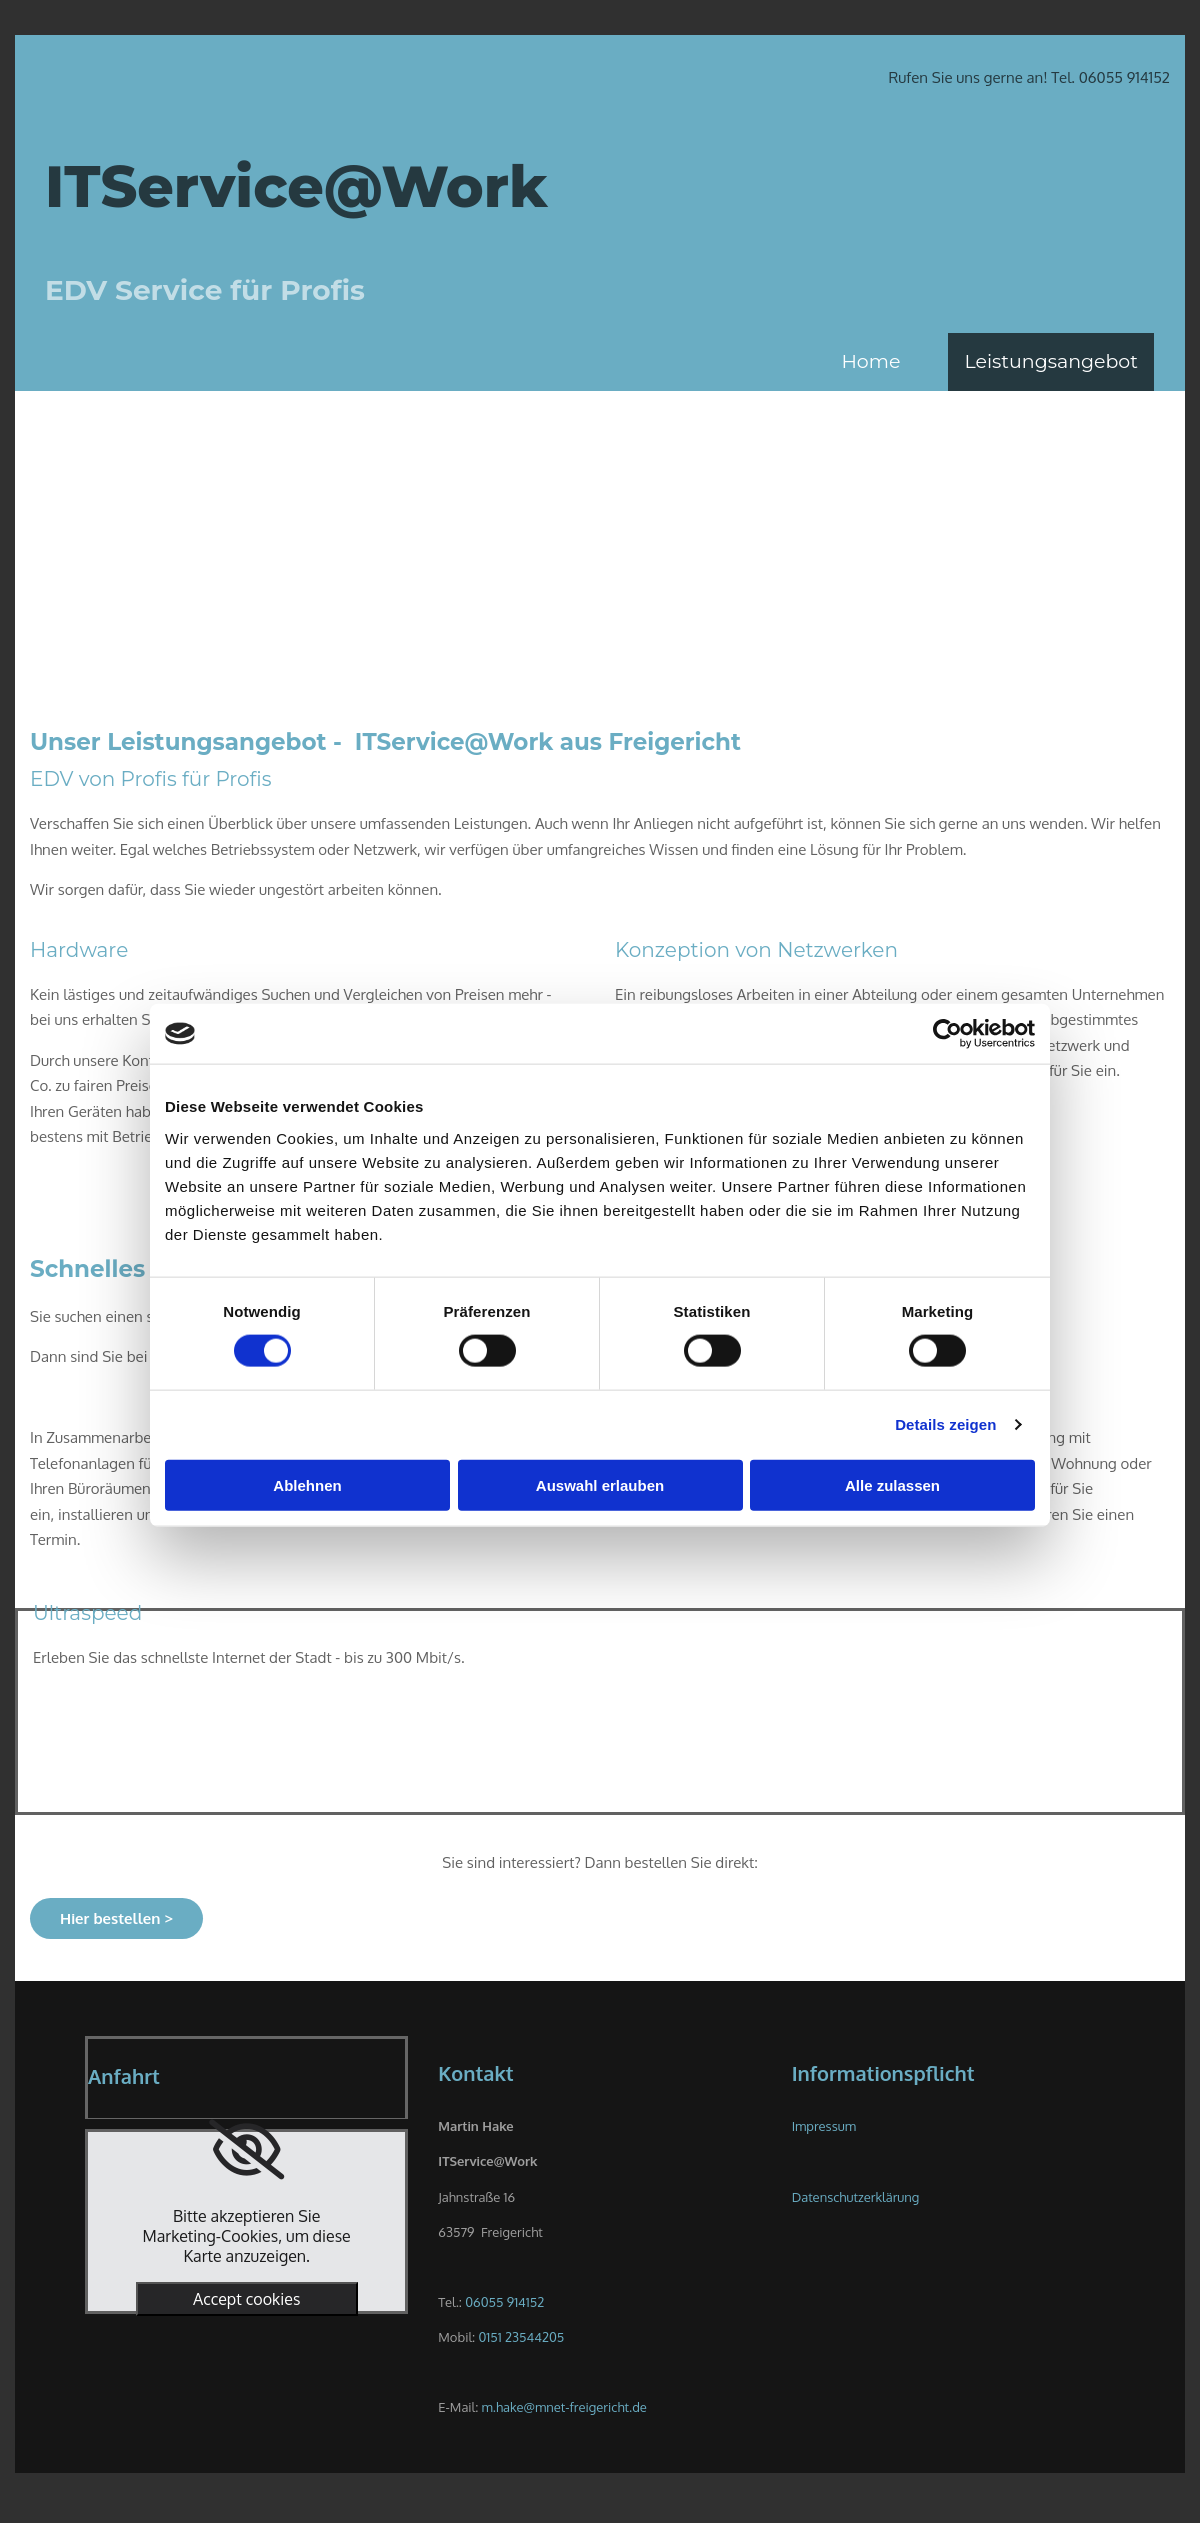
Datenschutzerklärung (856, 2197)
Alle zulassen (892, 1484)
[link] (246, 2150)
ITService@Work (296, 186)
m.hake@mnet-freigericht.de (564, 2407)
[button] (116, 1918)
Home (870, 361)
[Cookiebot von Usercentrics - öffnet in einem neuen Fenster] (947, 1034)
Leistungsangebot (1051, 361)
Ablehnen (307, 1484)
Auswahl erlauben (600, 1484)
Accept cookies (246, 2299)
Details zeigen (945, 1424)
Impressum (824, 2126)
